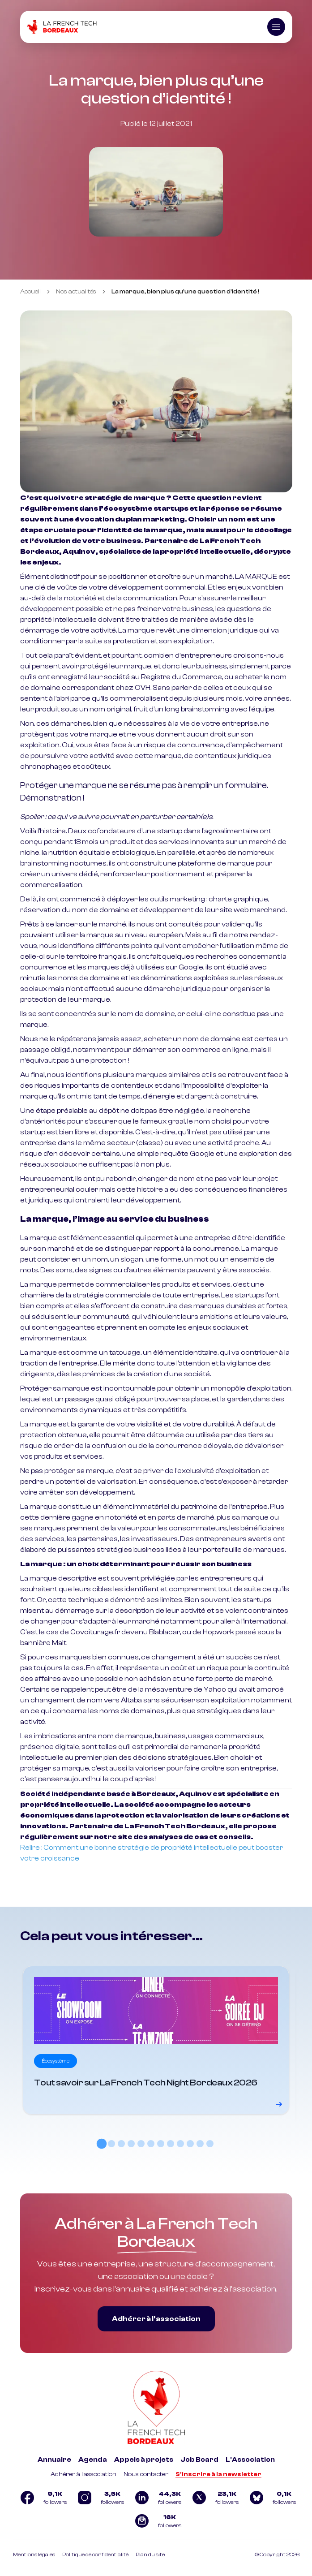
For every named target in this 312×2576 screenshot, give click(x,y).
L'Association (250, 2460)
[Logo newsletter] (156, 2521)
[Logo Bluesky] (271, 2498)
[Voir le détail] (156, 2040)
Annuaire (54, 2460)
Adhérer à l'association (83, 2474)
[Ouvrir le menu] (276, 27)
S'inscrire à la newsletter (218, 2474)
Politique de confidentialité (95, 2554)
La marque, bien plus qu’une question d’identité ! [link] (185, 291)
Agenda (92, 2460)
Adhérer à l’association (156, 2319)
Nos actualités (76, 291)
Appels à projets (143, 2460)
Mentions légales (34, 2554)
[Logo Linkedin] (156, 2498)
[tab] (102, 2144)
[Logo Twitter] (213, 2498)
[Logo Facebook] (42, 2498)
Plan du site (150, 2554)
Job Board (199, 2460)
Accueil (30, 291)
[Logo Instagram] (99, 2498)
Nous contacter (146, 2474)
